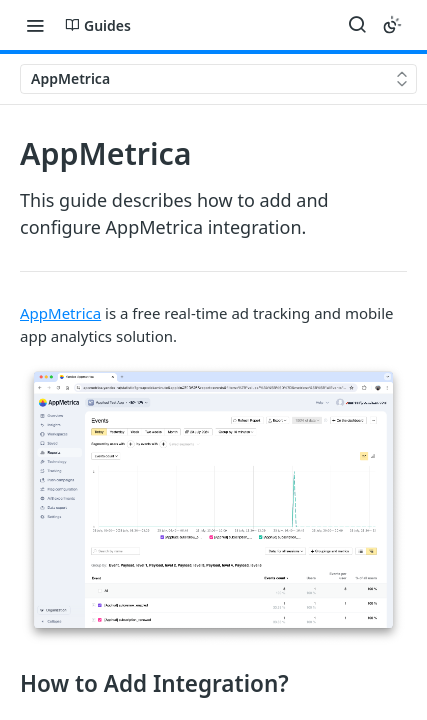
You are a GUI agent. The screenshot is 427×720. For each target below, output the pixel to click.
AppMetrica (60, 313)
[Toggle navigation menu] (35, 25)
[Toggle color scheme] (392, 25)
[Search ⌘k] (357, 25)
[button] (213, 504)
